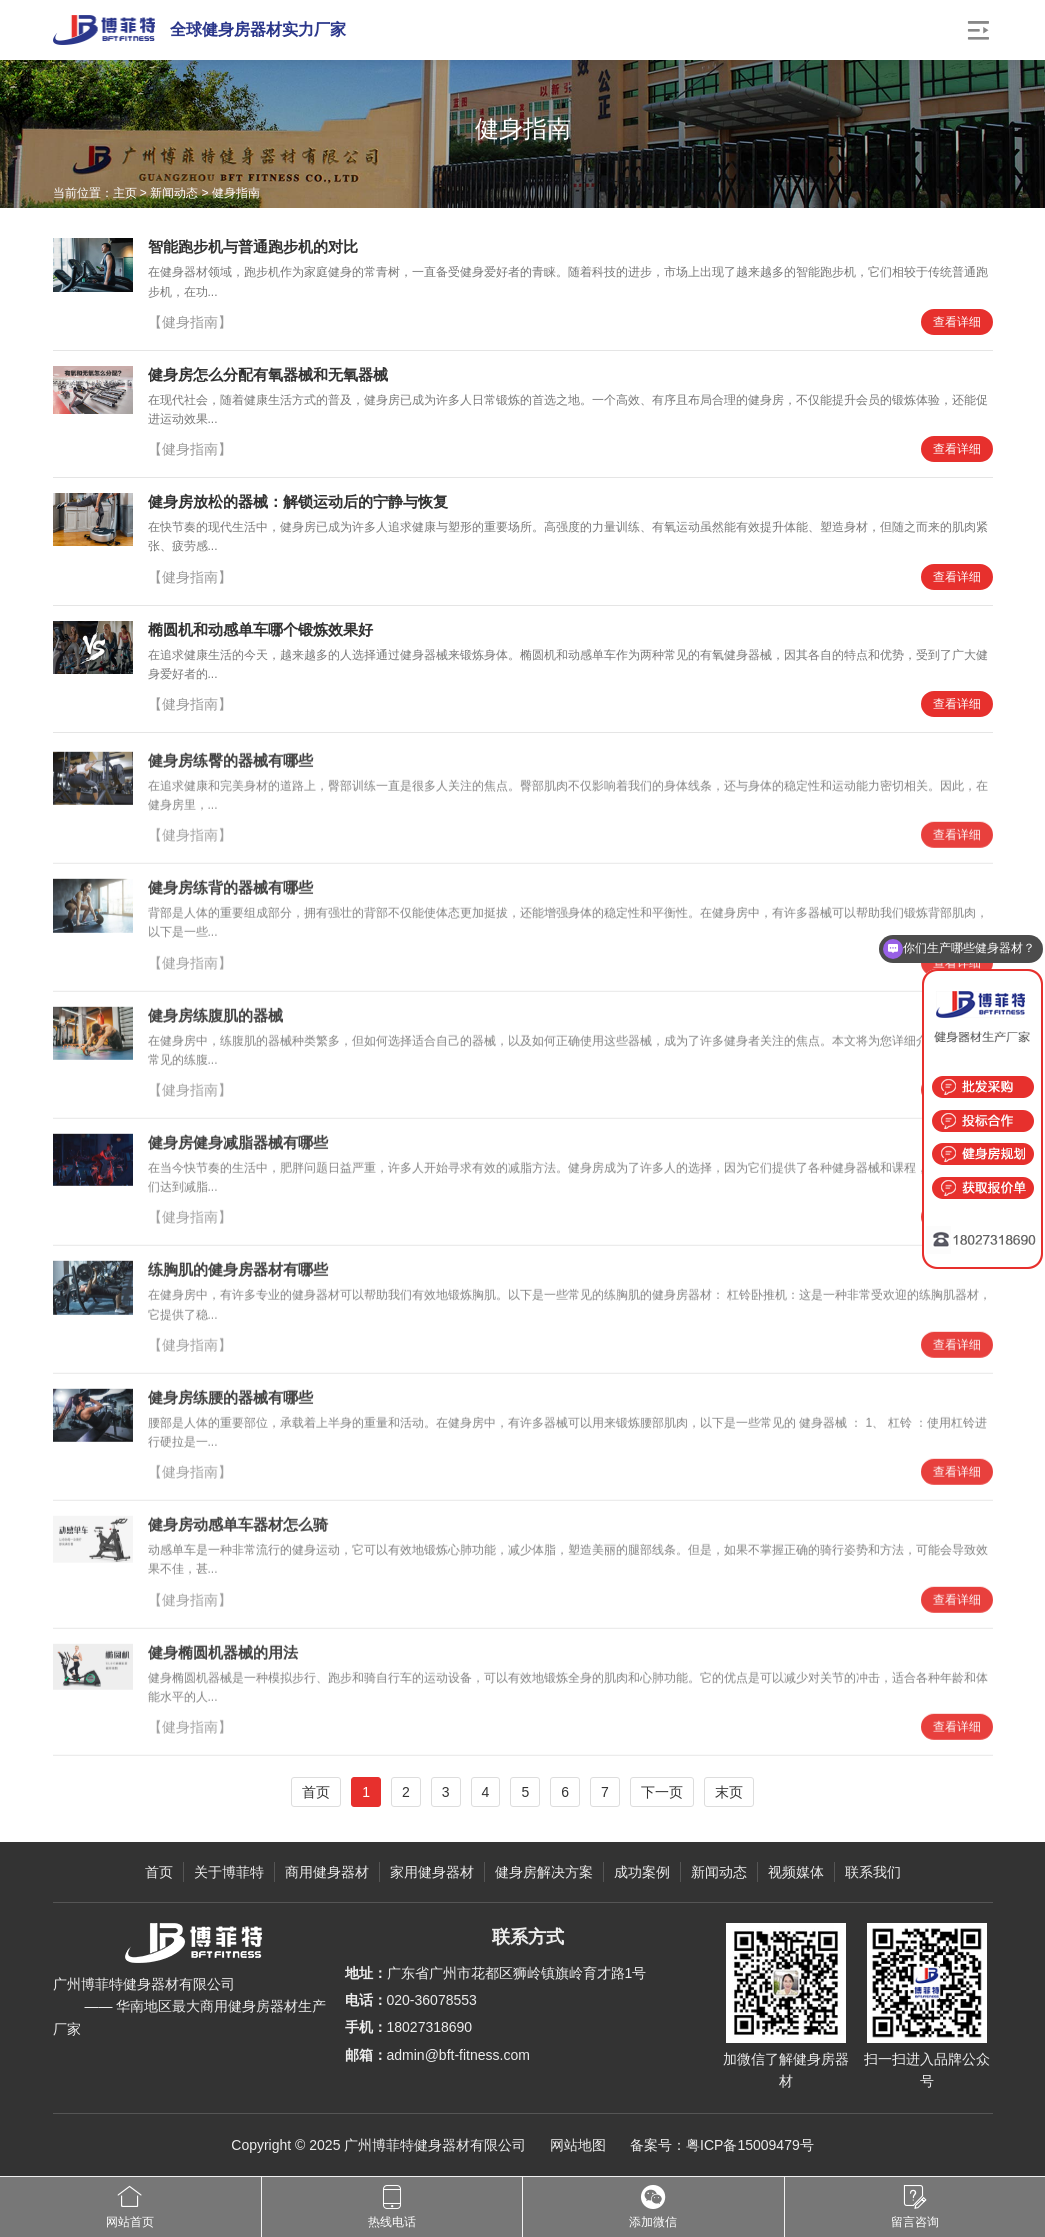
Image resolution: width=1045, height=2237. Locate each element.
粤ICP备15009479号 (750, 2145)
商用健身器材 (327, 1872)
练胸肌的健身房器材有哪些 (238, 1277)
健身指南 (236, 193)
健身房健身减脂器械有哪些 (238, 1150)
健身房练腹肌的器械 (215, 1022)
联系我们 (873, 1872)
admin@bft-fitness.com (458, 2055)
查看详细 (957, 322)
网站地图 (578, 2145)
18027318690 (430, 2027)
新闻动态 (174, 193)
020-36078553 (432, 2000)
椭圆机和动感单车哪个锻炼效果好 (260, 629)
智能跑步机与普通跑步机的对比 (253, 246)
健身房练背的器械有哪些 (230, 895)
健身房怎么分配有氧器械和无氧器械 (268, 374)
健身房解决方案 (544, 1872)
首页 (316, 1792)
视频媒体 (796, 1872)
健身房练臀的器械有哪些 (230, 768)
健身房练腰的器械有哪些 (230, 1404)
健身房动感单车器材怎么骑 (238, 1532)
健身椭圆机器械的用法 (223, 1659)
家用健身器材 (432, 1872)
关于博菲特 (229, 1872)
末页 (729, 1792)
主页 (125, 193)
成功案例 (642, 1872)
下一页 (662, 1792)
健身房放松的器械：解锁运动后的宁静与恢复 (298, 501)
